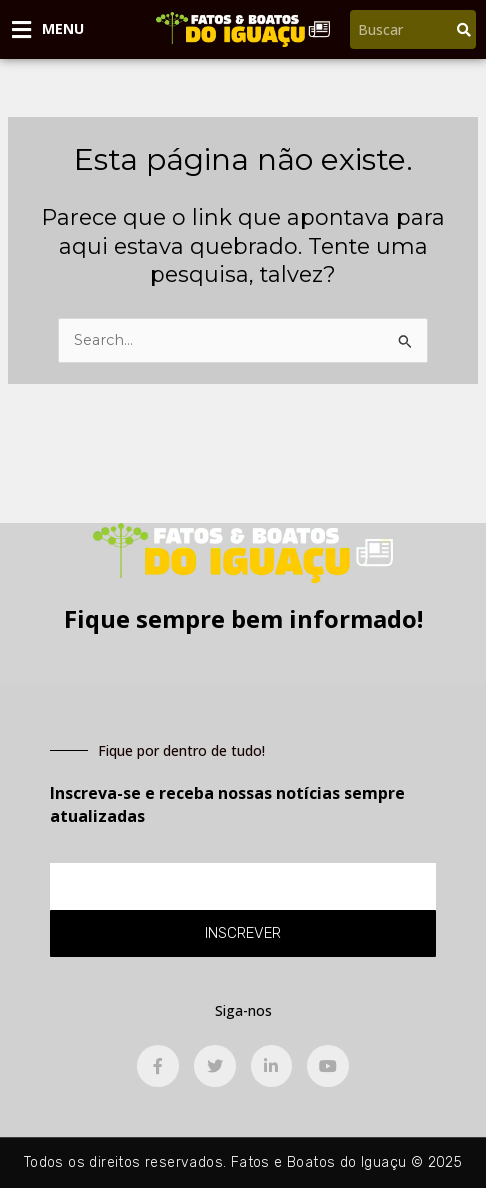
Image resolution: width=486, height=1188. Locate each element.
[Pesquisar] (464, 29)
